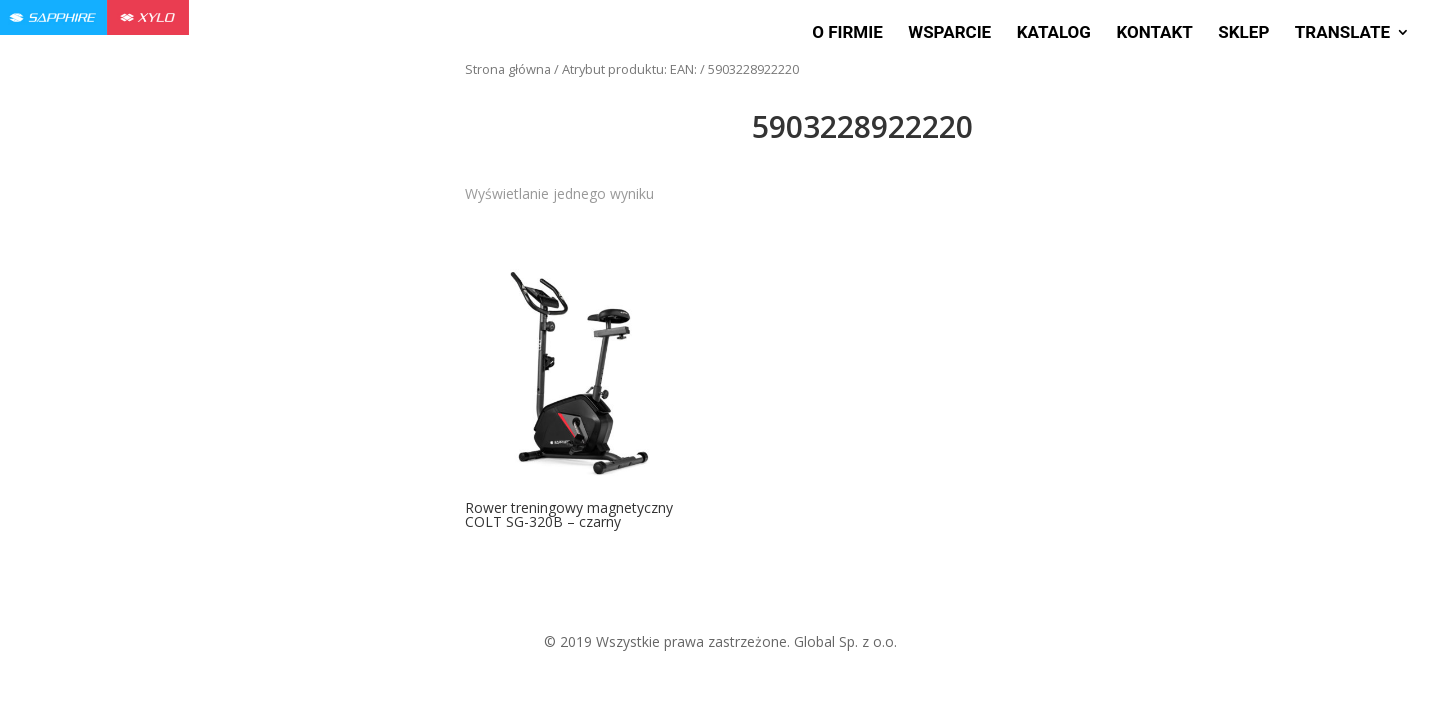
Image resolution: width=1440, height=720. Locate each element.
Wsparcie (949, 33)
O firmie (847, 33)
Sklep (1243, 33)
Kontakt (1154, 33)
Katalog (1054, 33)
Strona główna (508, 69)
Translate (1342, 33)
